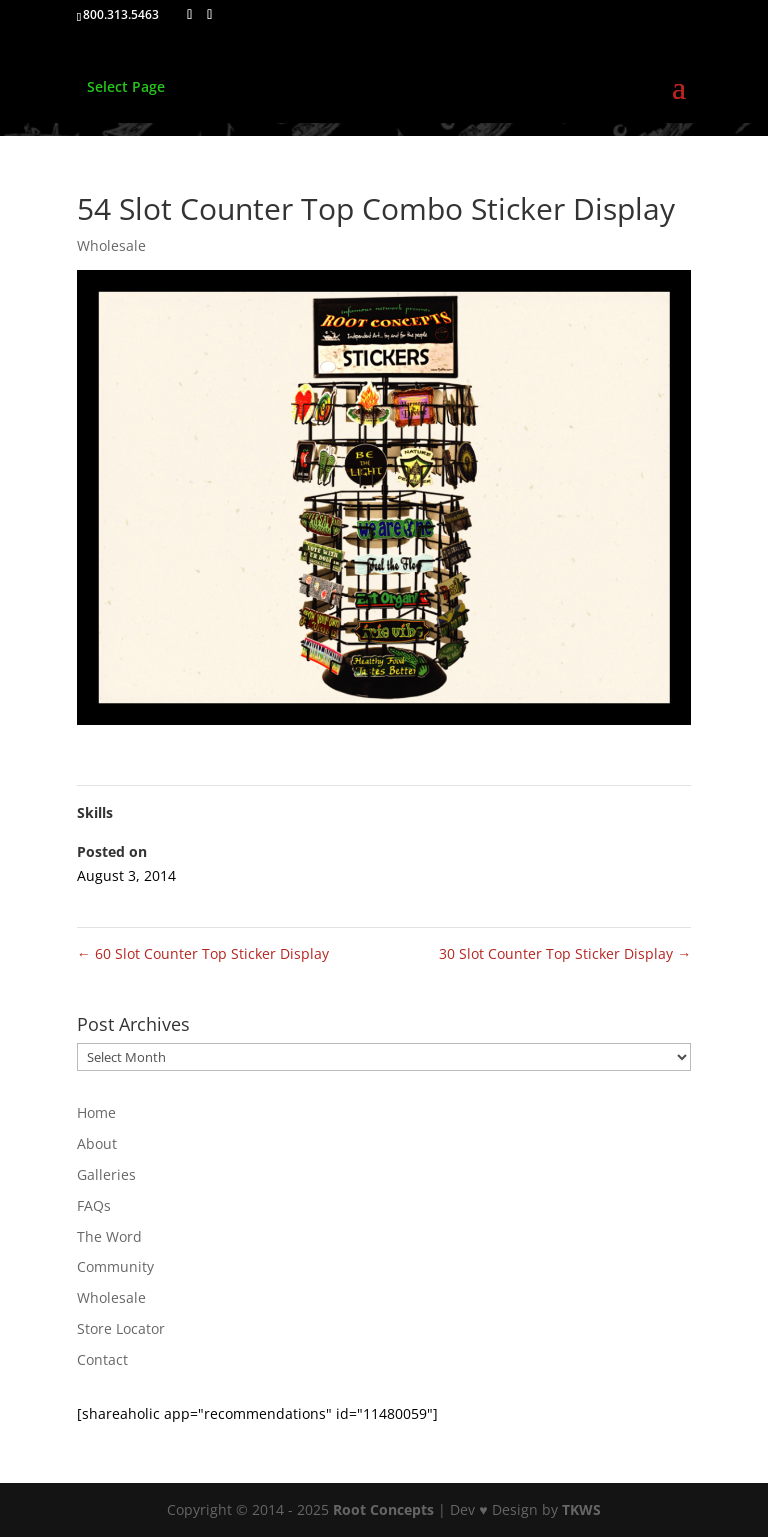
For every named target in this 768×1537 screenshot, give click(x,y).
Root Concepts (383, 1509)
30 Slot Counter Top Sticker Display (565, 953)
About (97, 1143)
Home (96, 1112)
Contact (102, 1359)
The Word (109, 1236)
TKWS (581, 1509)
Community (115, 1266)
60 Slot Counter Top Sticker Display (203, 953)
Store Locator (121, 1328)
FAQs (94, 1205)
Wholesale (111, 245)
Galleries (106, 1174)
